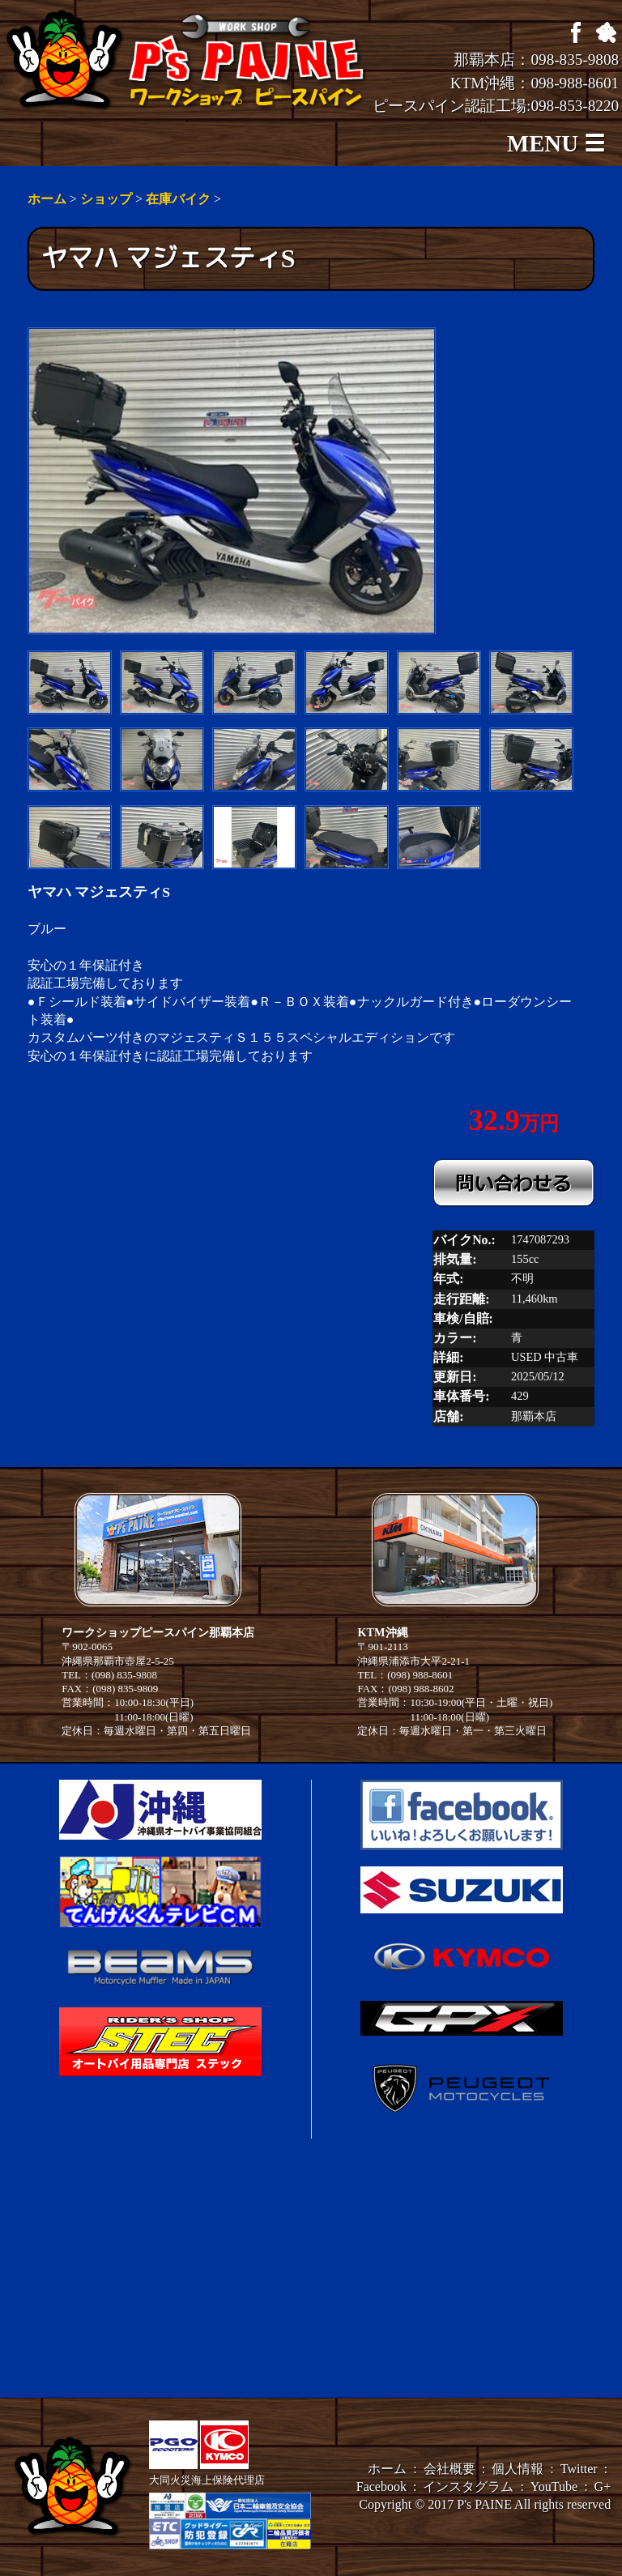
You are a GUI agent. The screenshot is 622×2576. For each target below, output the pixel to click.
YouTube (553, 2486)
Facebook (381, 2486)
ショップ (106, 199)
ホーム (47, 199)
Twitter (579, 2469)
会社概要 (449, 2469)
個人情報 (517, 2469)
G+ (602, 2486)
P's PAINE (484, 2504)
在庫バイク (178, 199)
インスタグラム (468, 2486)
